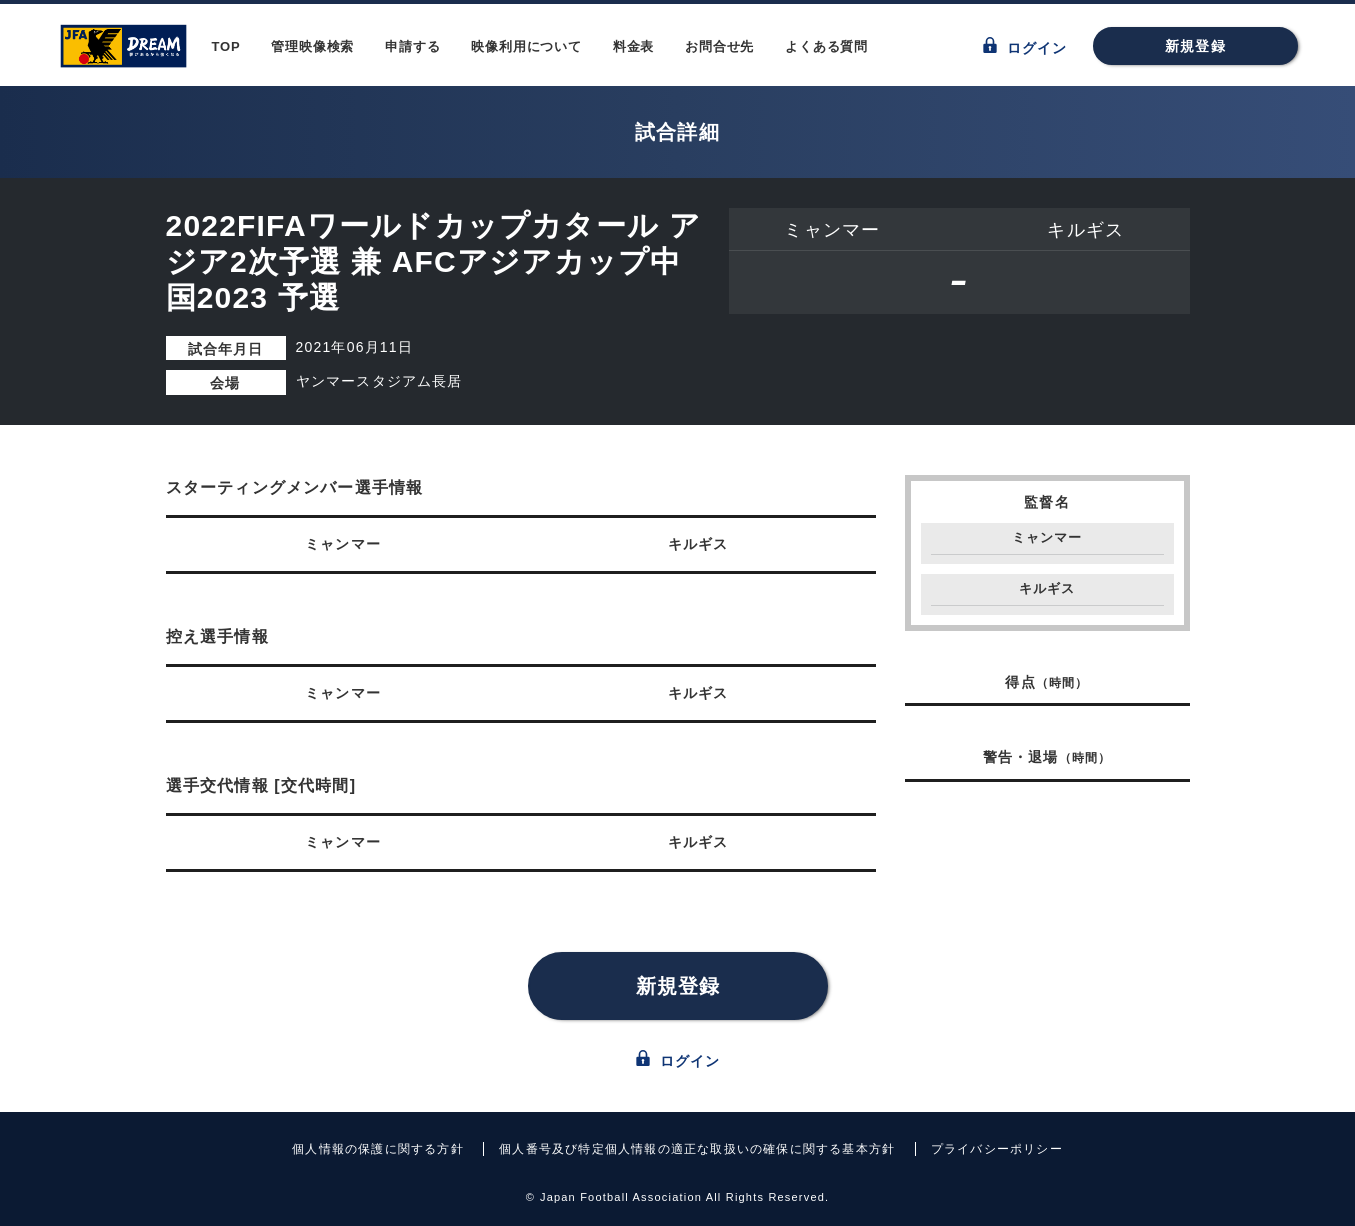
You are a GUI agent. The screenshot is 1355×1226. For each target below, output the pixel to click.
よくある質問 (826, 46)
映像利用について (526, 46)
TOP (226, 46)
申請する (412, 46)
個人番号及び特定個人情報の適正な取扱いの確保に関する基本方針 (697, 1149)
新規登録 (1195, 46)
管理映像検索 (312, 46)
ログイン (1025, 46)
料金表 (633, 46)
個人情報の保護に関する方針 (378, 1149)
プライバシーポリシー (997, 1149)
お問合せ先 (719, 46)
